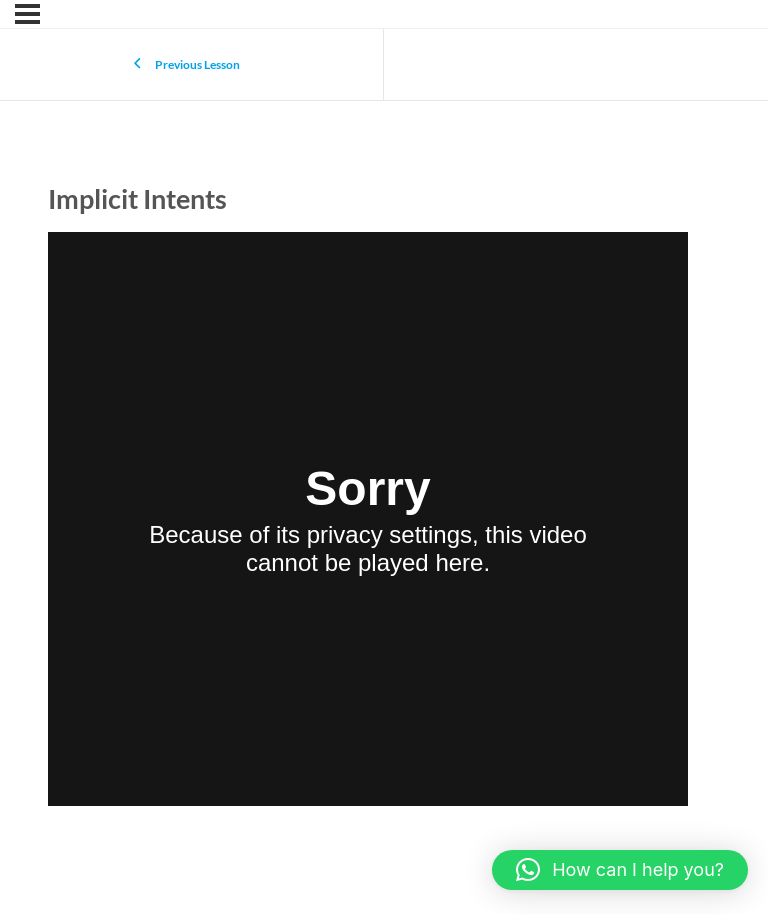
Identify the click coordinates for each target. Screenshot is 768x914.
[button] (620, 870)
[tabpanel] (368, 522)
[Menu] (27, 14)
